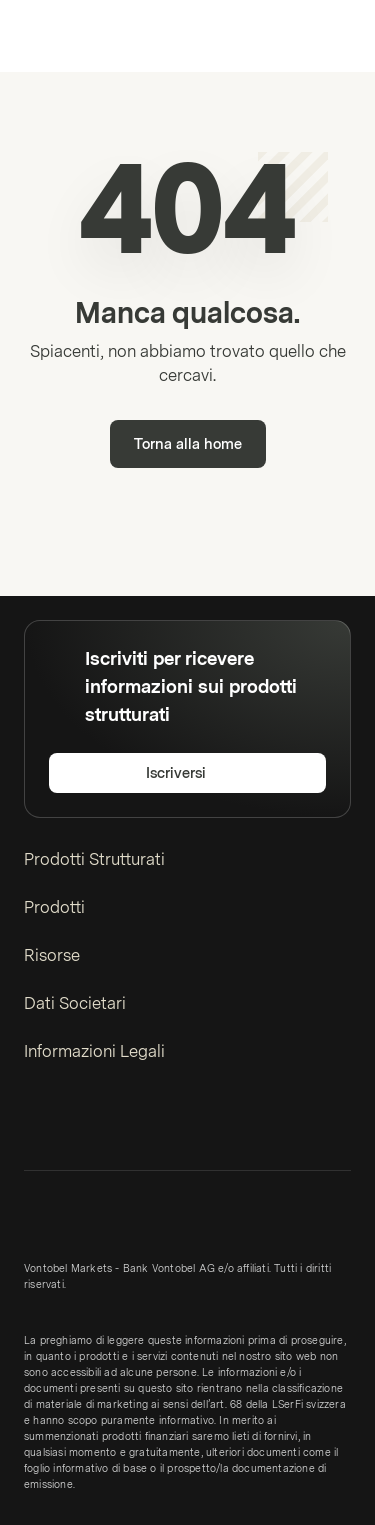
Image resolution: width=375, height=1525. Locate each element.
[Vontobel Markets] (78, 36)
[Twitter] (68, 1125)
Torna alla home (188, 444)
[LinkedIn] (36, 1125)
